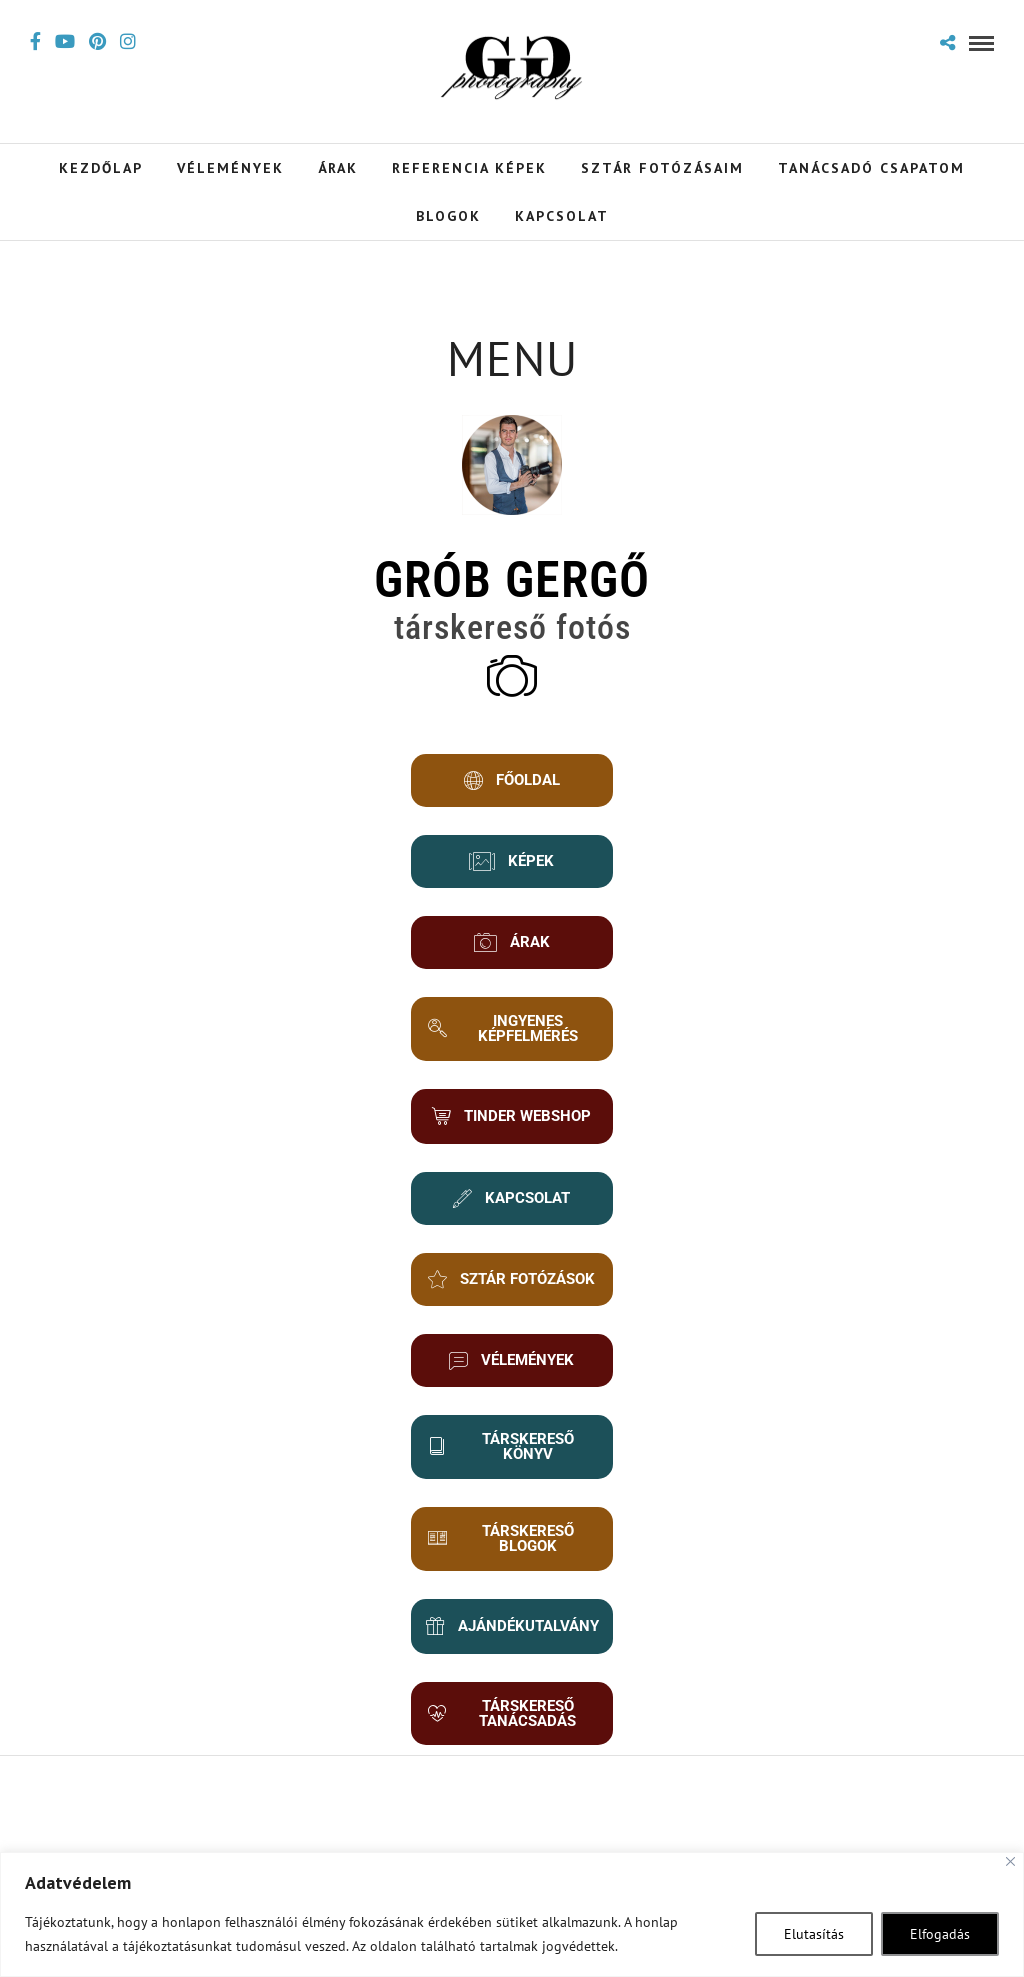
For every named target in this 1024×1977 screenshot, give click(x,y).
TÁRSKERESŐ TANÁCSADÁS (508, 1733)
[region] (512, 1914)
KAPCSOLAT (512, 1207)
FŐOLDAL (512, 780)
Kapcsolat (562, 216)
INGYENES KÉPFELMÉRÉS (509, 1028)
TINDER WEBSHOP (501, 1120)
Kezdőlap (101, 168)
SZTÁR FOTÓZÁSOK (505, 1293)
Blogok (448, 216)
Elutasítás (814, 1934)
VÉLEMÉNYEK (512, 1380)
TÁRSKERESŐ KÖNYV (507, 1466)
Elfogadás (940, 1934)
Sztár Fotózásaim (662, 168)
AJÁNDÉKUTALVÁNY (512, 1646)
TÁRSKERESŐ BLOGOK (507, 1558)
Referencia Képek (469, 168)
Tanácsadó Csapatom (871, 168)
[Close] (1010, 1861)
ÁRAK (512, 942)
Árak (338, 168)
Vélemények (230, 168)
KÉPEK (512, 861)
